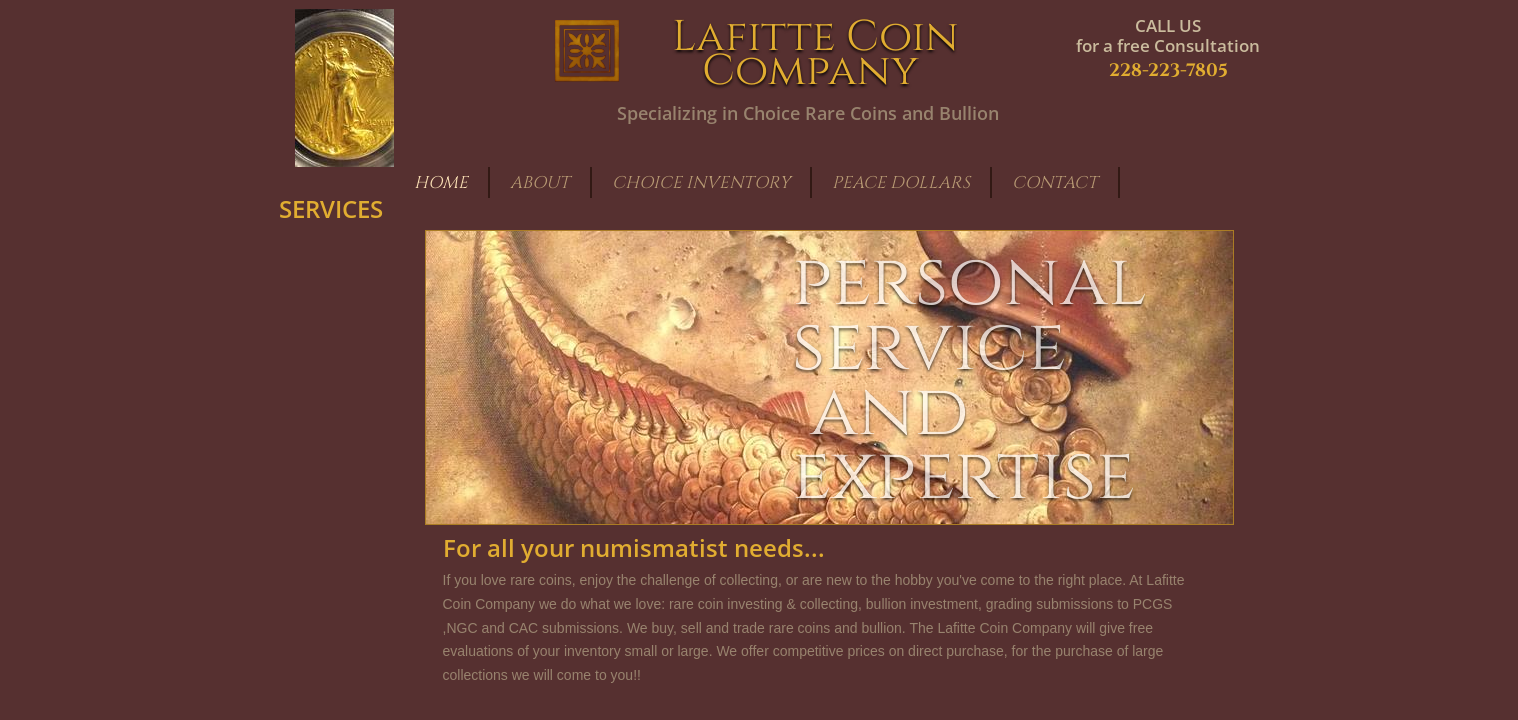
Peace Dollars (901, 182)
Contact (1055, 182)
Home (441, 182)
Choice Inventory (701, 182)
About (540, 182)
